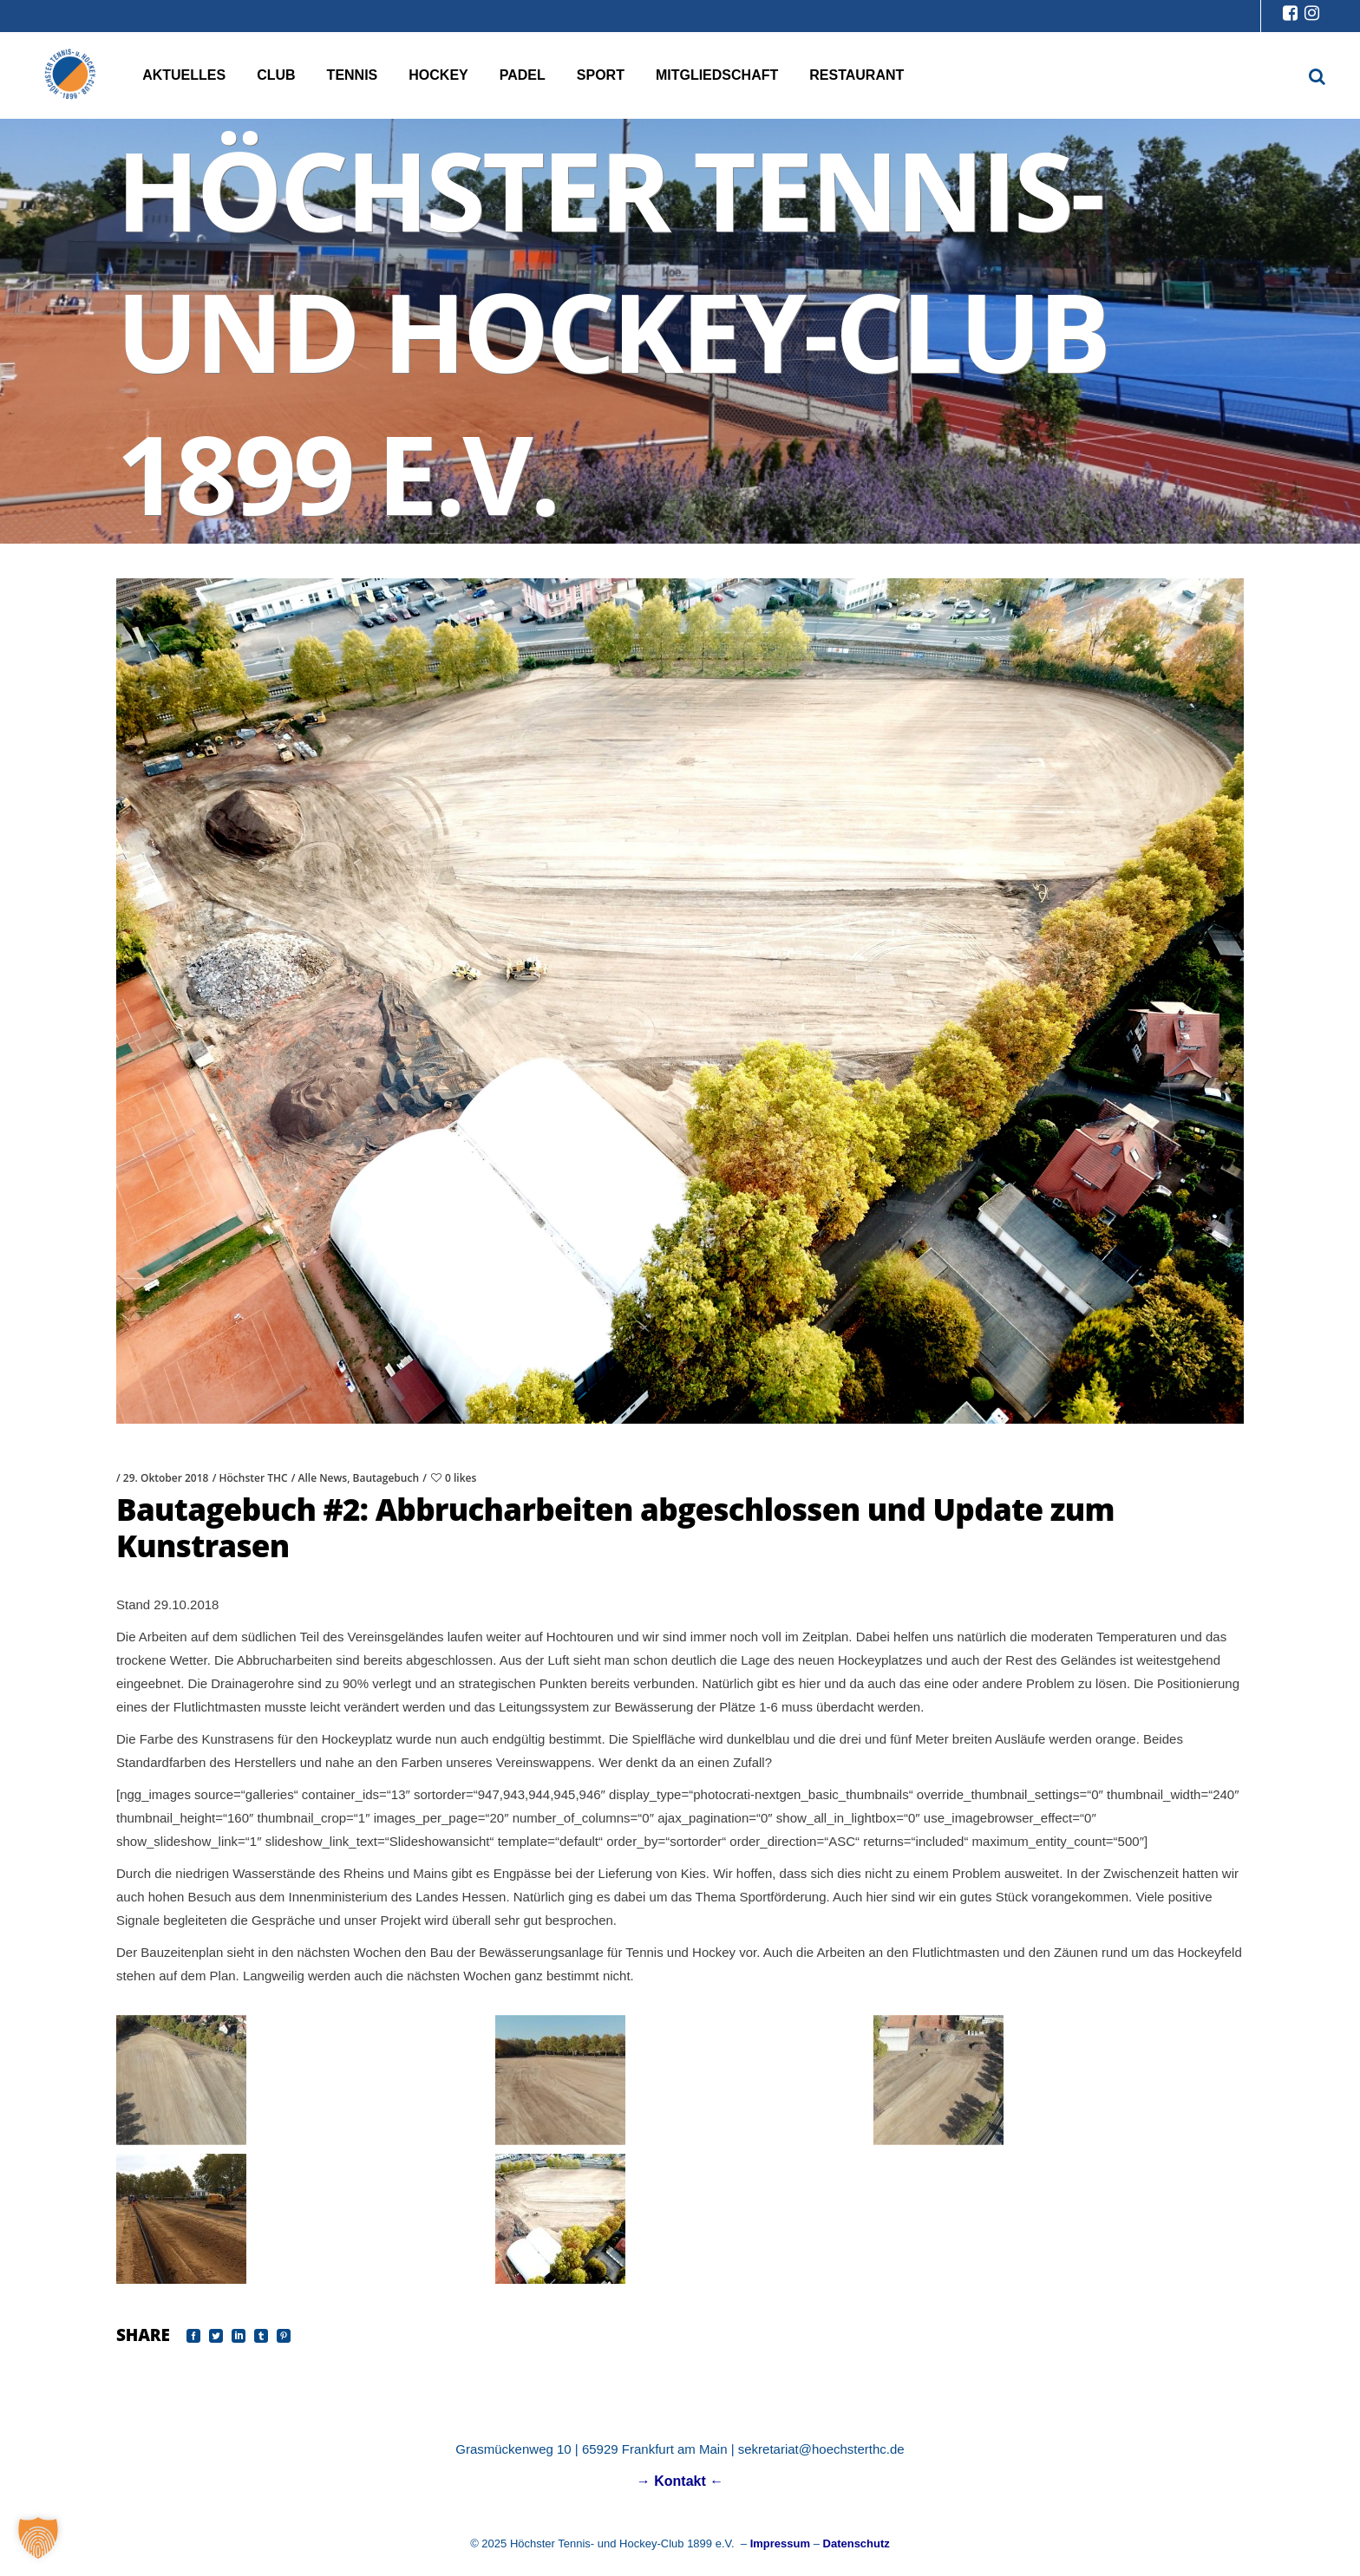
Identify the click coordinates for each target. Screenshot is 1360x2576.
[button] (38, 2538)
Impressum (780, 2543)
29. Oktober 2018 (166, 1478)
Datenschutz (856, 2543)
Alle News (323, 1478)
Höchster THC (253, 1478)
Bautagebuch (386, 1478)
